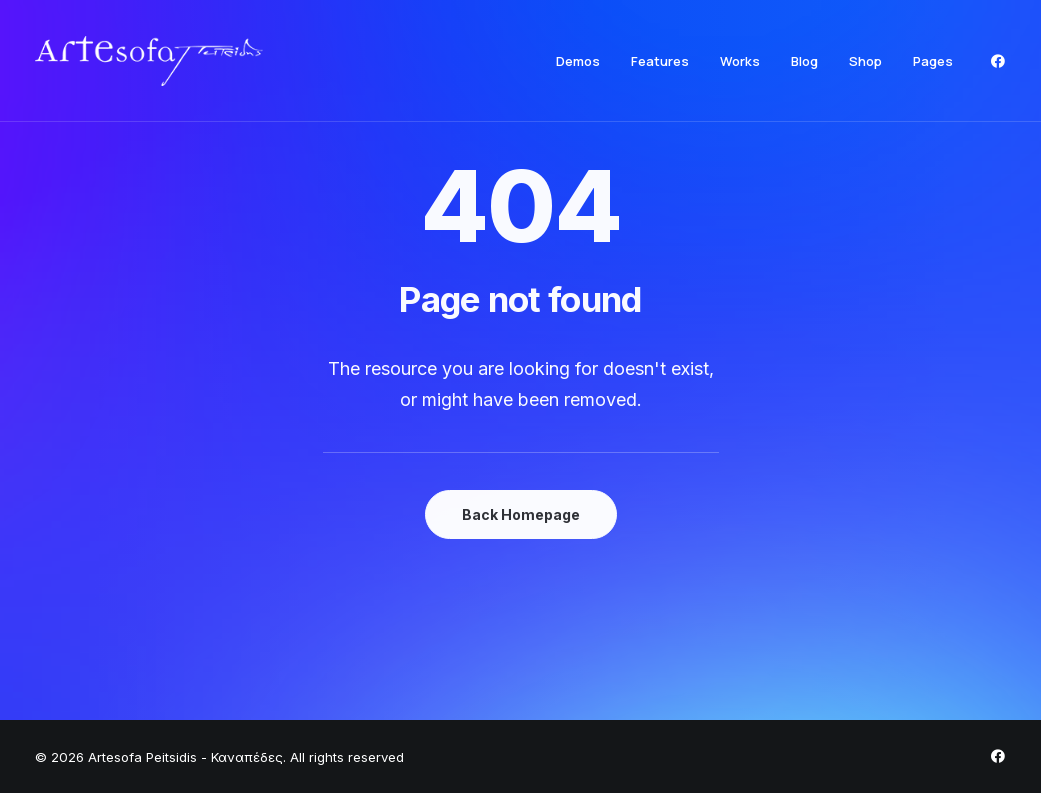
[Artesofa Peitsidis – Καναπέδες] (149, 61)
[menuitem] (578, 61)
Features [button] (660, 61)
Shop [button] (865, 61)
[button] (998, 61)
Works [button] (740, 61)
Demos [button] (578, 61)
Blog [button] (804, 61)
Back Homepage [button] (521, 514)
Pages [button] (933, 61)
